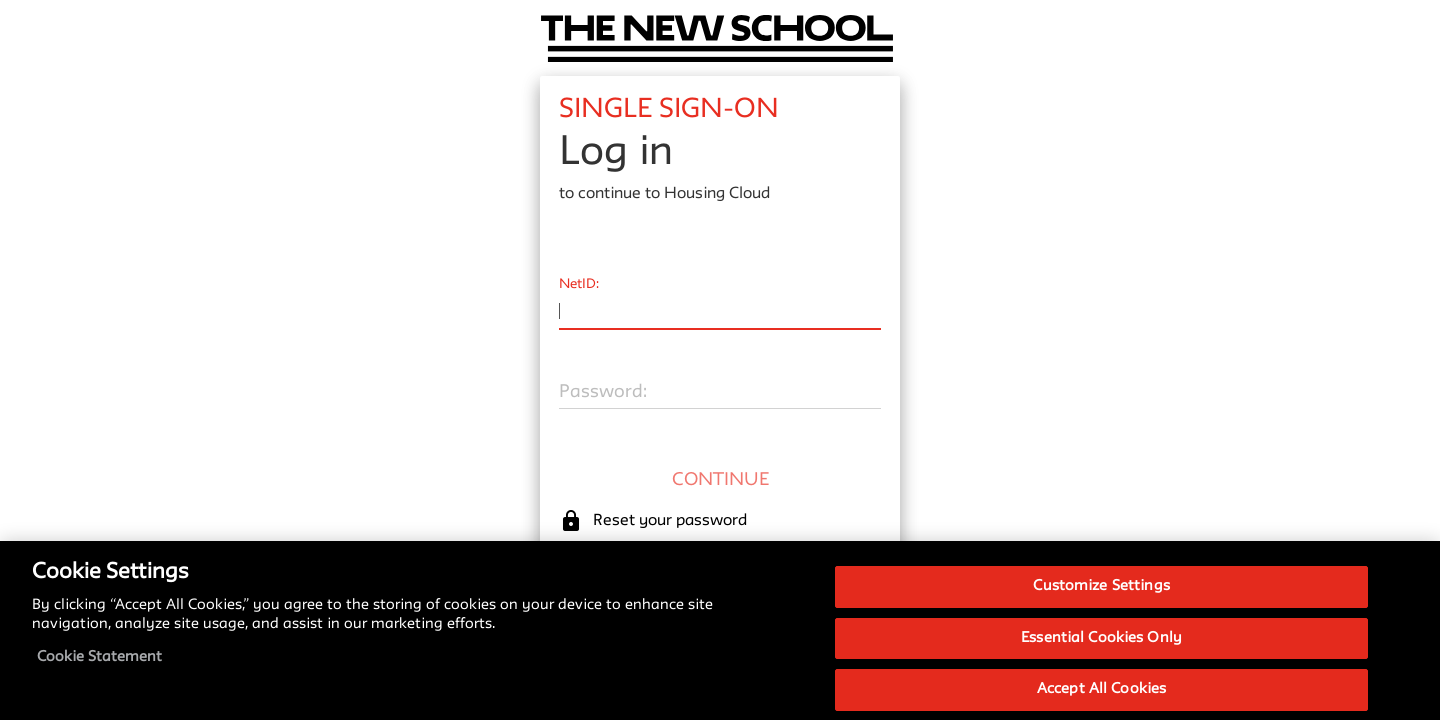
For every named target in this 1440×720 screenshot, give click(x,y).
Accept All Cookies (1101, 698)
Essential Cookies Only (1101, 647)
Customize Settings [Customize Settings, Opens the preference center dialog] (1101, 595)
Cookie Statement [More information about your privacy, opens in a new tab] (99, 666)
